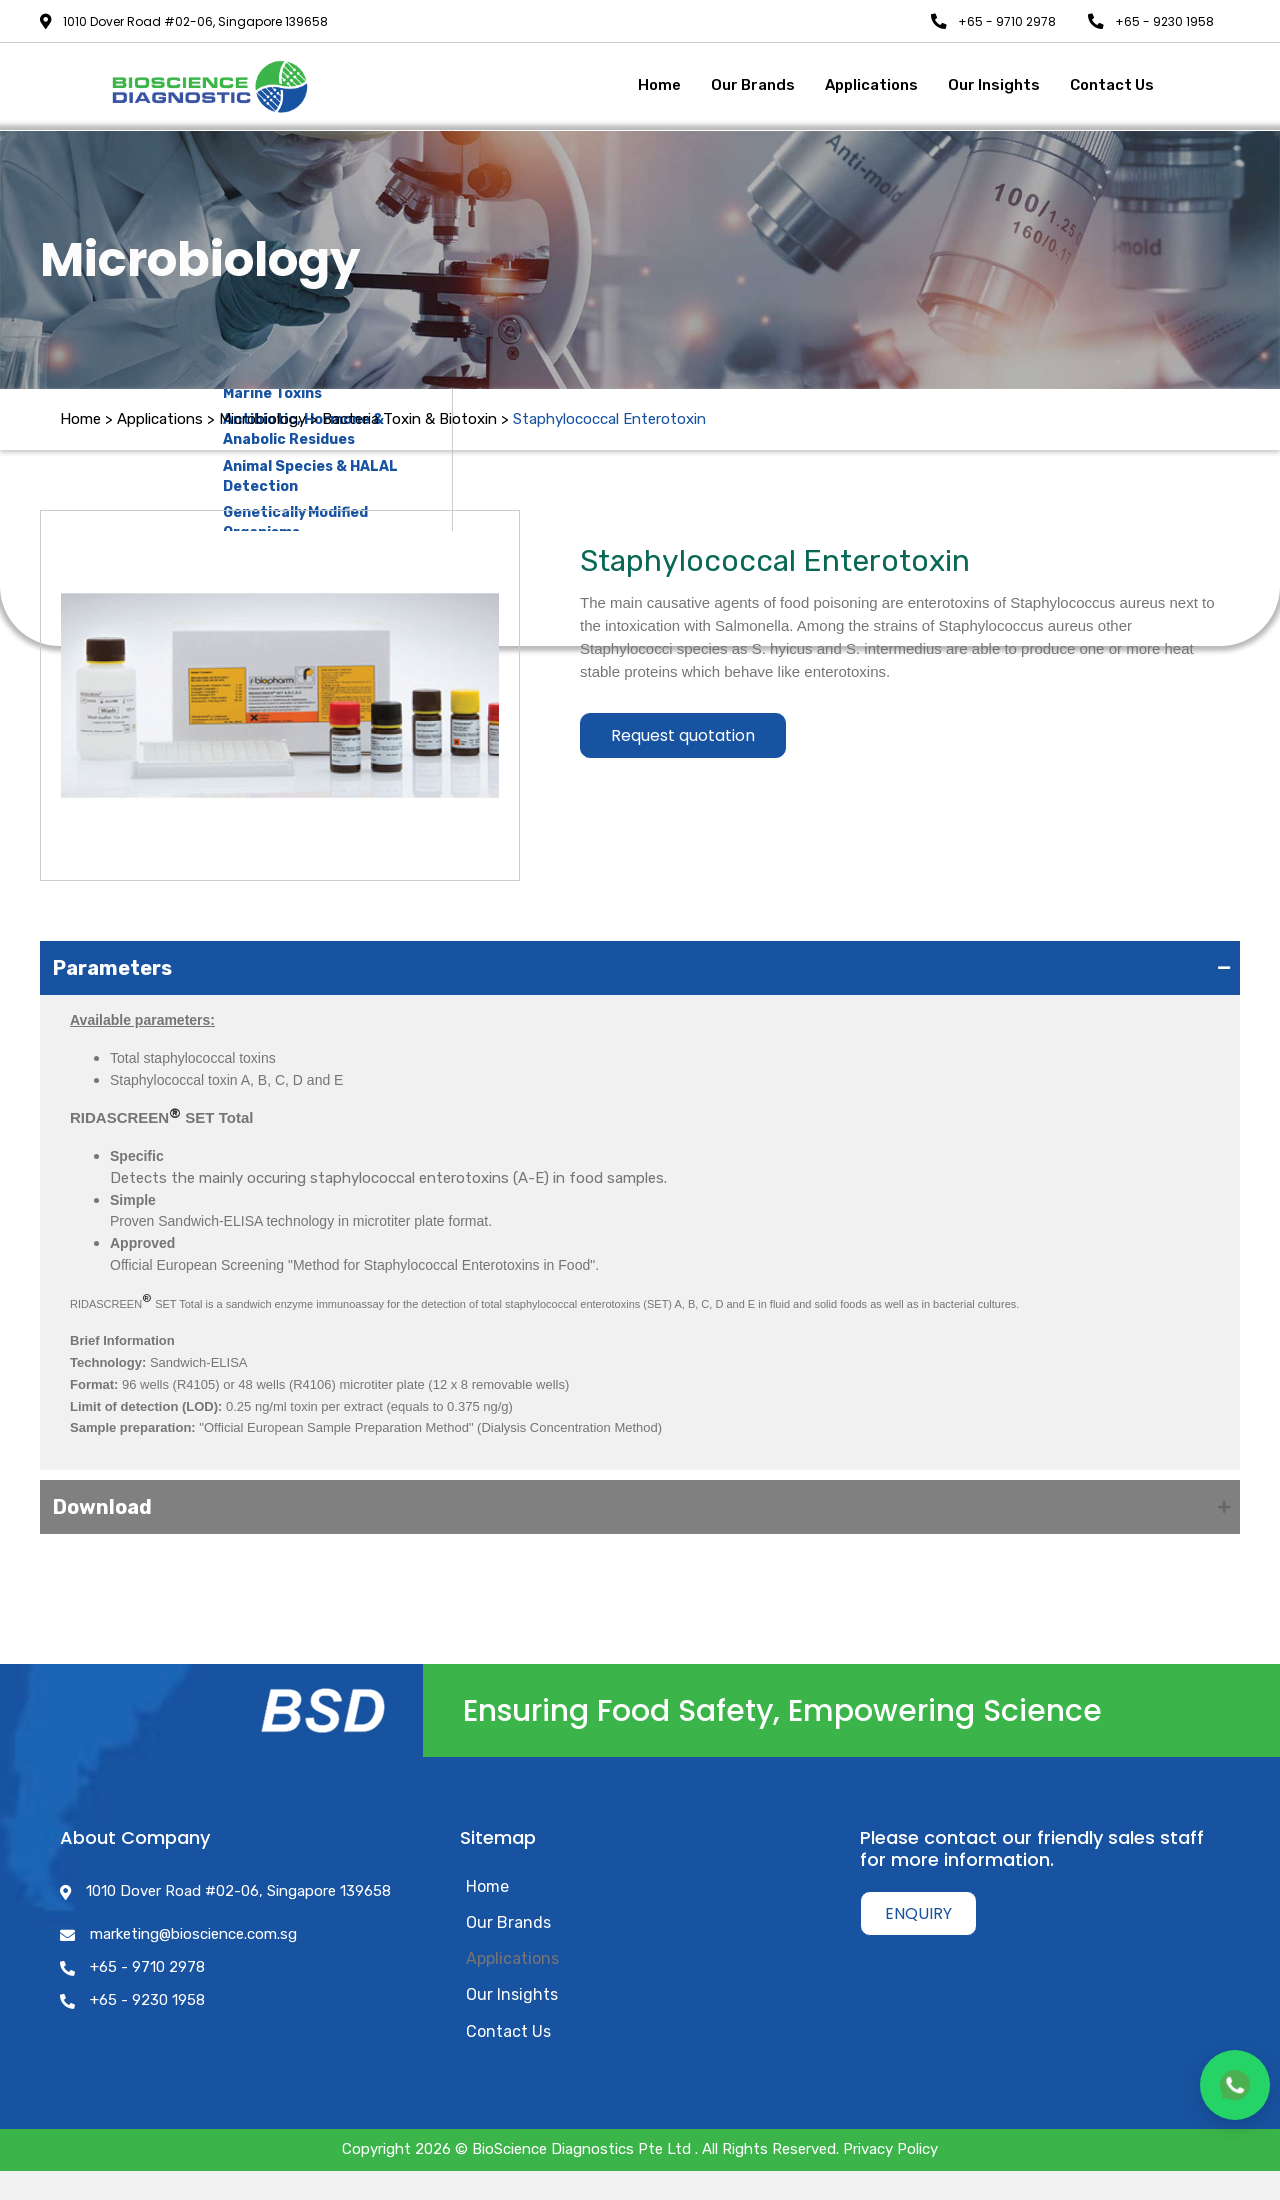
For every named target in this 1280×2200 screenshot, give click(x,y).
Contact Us (508, 2060)
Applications (512, 1988)
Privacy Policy (890, 2178)
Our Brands (508, 1952)
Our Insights (512, 2024)
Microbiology (262, 419)
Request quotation (683, 725)
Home (80, 419)
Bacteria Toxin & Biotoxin (409, 419)
